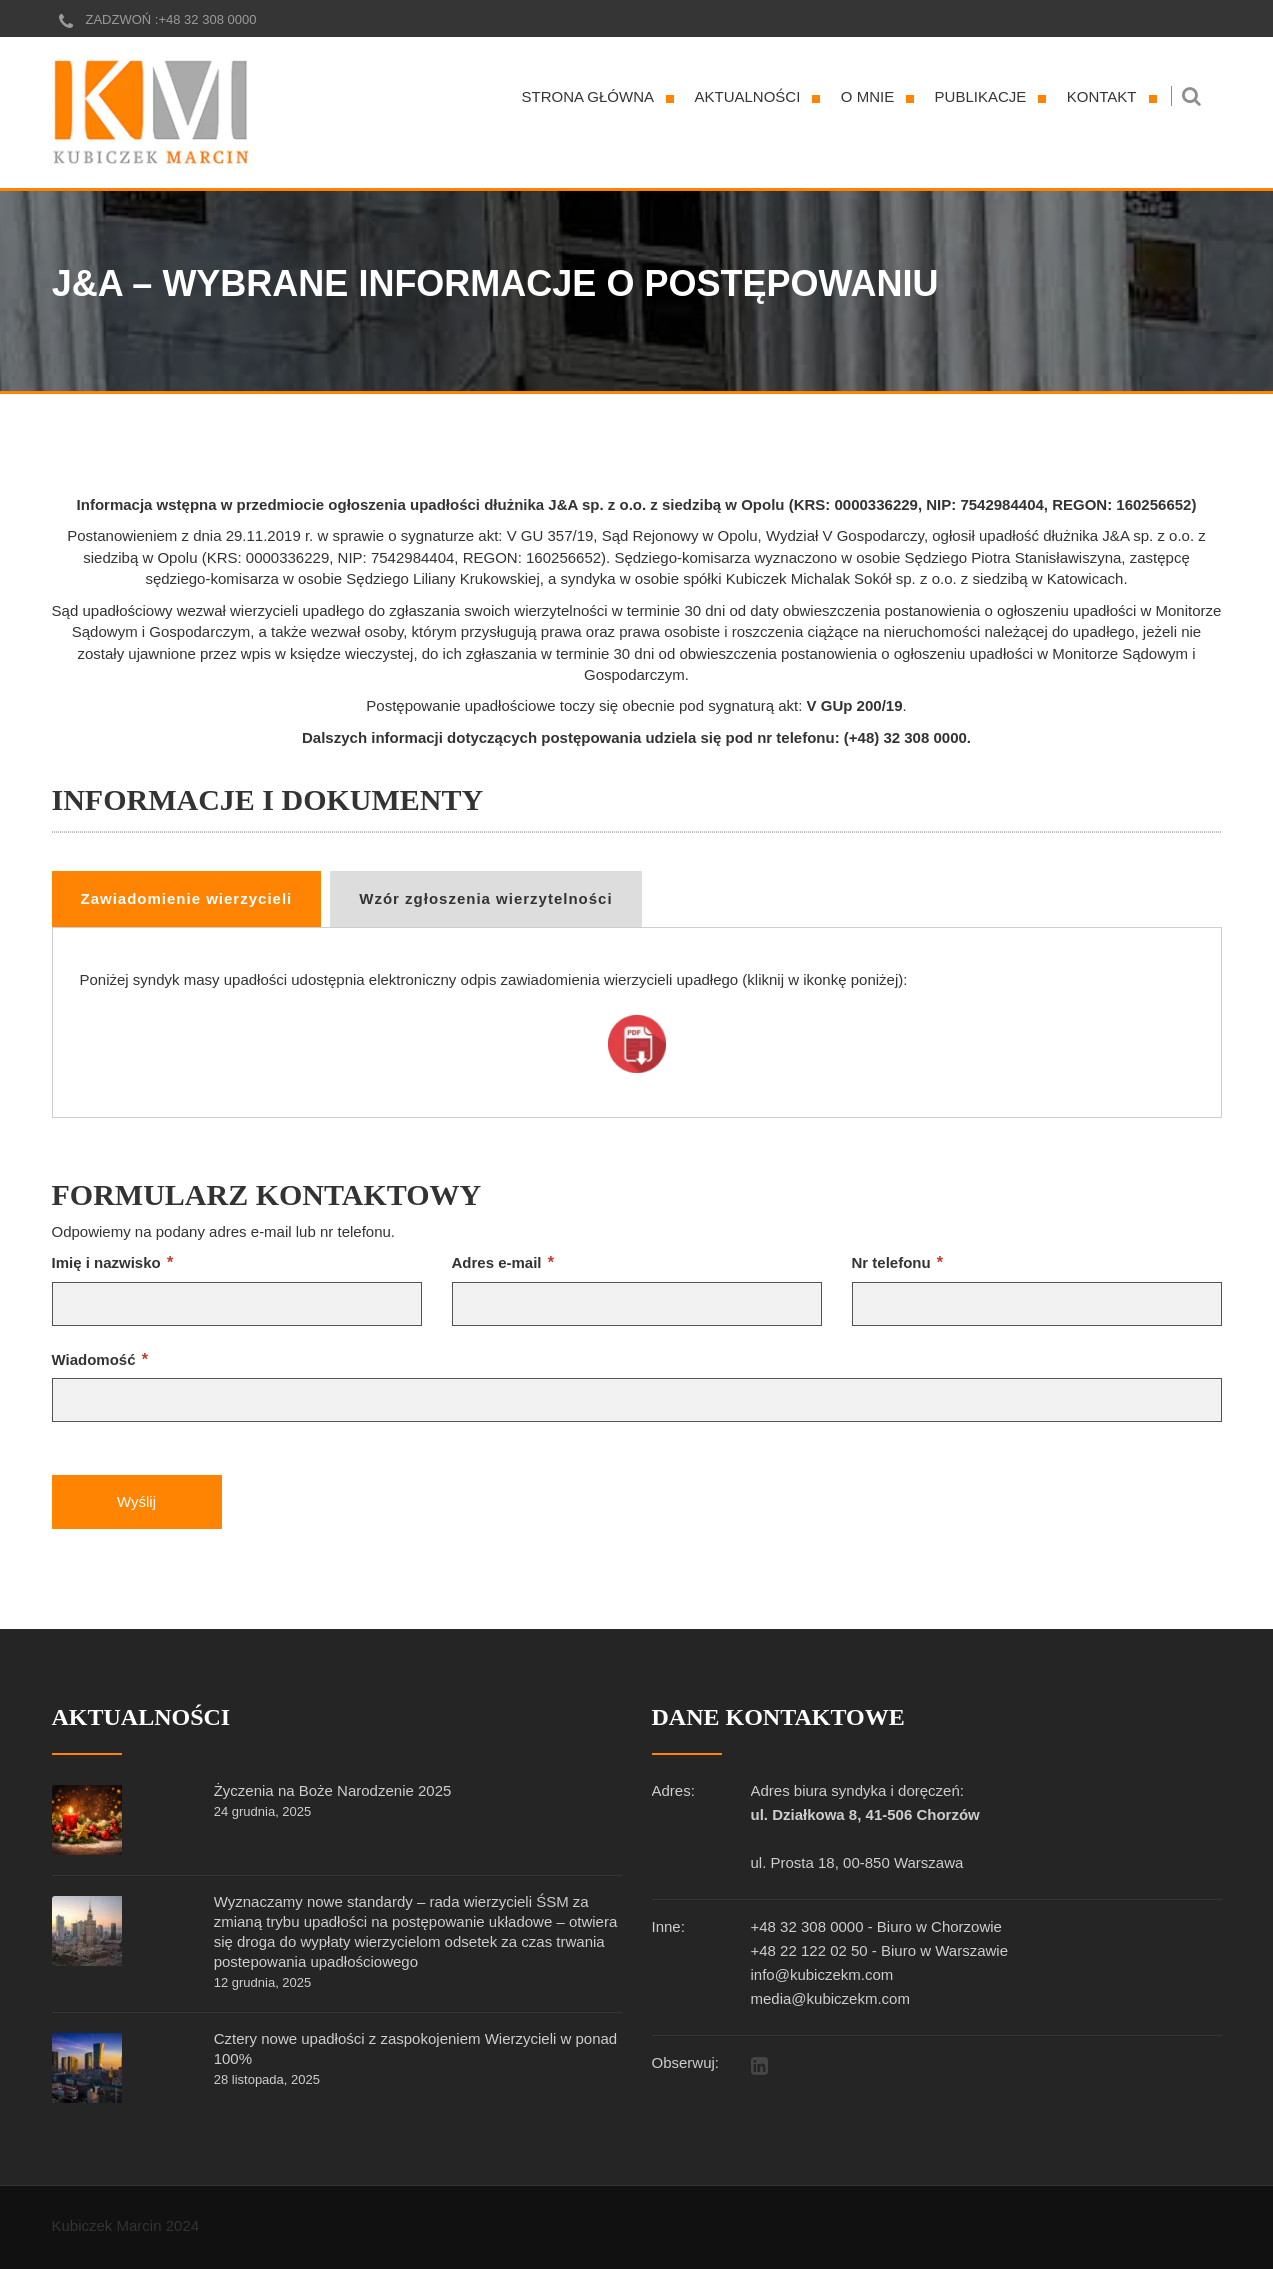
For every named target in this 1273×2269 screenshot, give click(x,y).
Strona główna (588, 96)
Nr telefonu (898, 1262)
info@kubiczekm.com (822, 1974)
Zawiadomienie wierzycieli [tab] (187, 898)
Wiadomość (100, 1359)
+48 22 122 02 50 (809, 1950)
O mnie (867, 96)
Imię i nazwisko (113, 1262)
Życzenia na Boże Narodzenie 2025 (333, 1790)
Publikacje (981, 96)
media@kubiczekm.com (830, 1998)
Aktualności (748, 96)
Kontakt (1102, 96)
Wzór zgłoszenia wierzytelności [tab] (485, 898)
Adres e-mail (503, 1262)
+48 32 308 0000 (207, 19)
